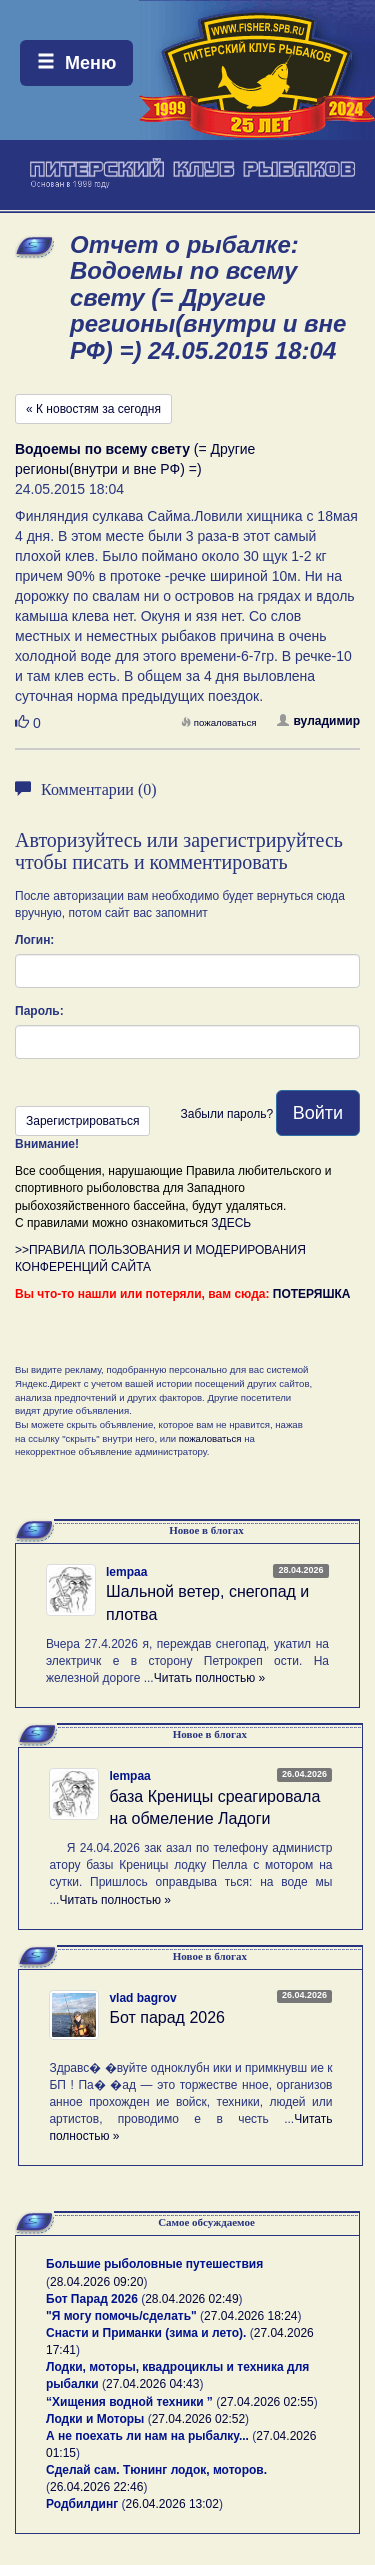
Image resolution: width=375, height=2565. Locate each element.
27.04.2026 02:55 (266, 2402)
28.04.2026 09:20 (96, 2282)
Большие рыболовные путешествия (154, 2264)
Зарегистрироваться (82, 1121)
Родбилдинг (82, 2504)
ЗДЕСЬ (231, 1223)
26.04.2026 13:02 (172, 2504)
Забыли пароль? (226, 1114)
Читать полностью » (210, 1678)
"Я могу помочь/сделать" (121, 2316)
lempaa (126, 1572)
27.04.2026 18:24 (250, 2316)
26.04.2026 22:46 (96, 2487)
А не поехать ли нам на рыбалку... (147, 2436)
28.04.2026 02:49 (191, 2299)
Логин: (34, 940)
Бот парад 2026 (167, 2017)
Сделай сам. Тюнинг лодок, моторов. (156, 2470)
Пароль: (39, 1011)
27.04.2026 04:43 (152, 2384)
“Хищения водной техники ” (129, 2402)
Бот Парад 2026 (92, 2299)
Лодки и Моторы (95, 2419)
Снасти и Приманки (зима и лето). (146, 2333)
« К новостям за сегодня (93, 409)
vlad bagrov (142, 1998)
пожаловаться (219, 722)
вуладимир (318, 721)
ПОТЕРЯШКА (312, 1294)
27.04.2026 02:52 (198, 2419)
